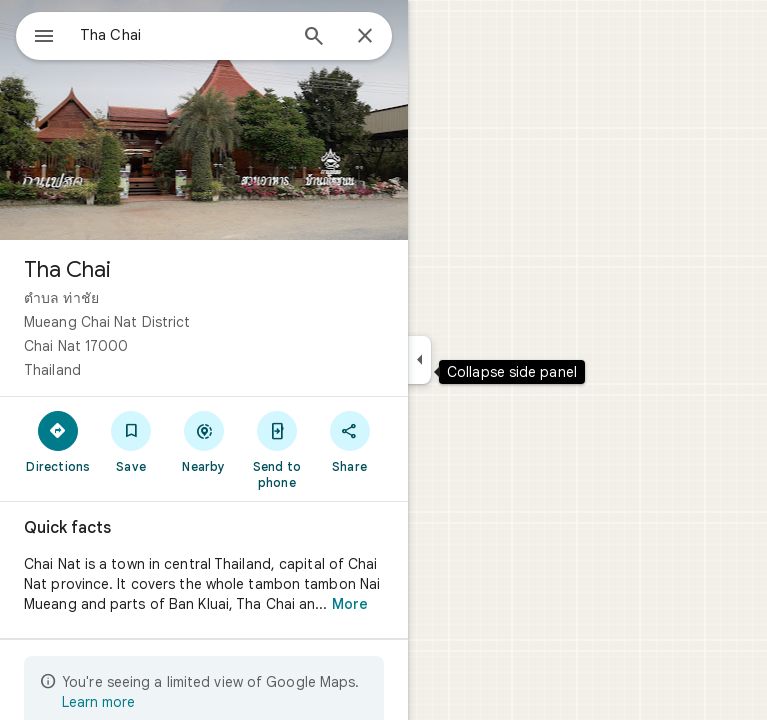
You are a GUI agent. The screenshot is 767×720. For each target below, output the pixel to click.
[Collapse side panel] (419, 360)
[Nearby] (204, 441)
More (350, 604)
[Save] (131, 441)
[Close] (365, 37)
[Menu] (44, 38)
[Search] (314, 38)
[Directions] (58, 441)
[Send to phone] (276, 449)
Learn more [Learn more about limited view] (98, 702)
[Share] (349, 441)
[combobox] (183, 35)
